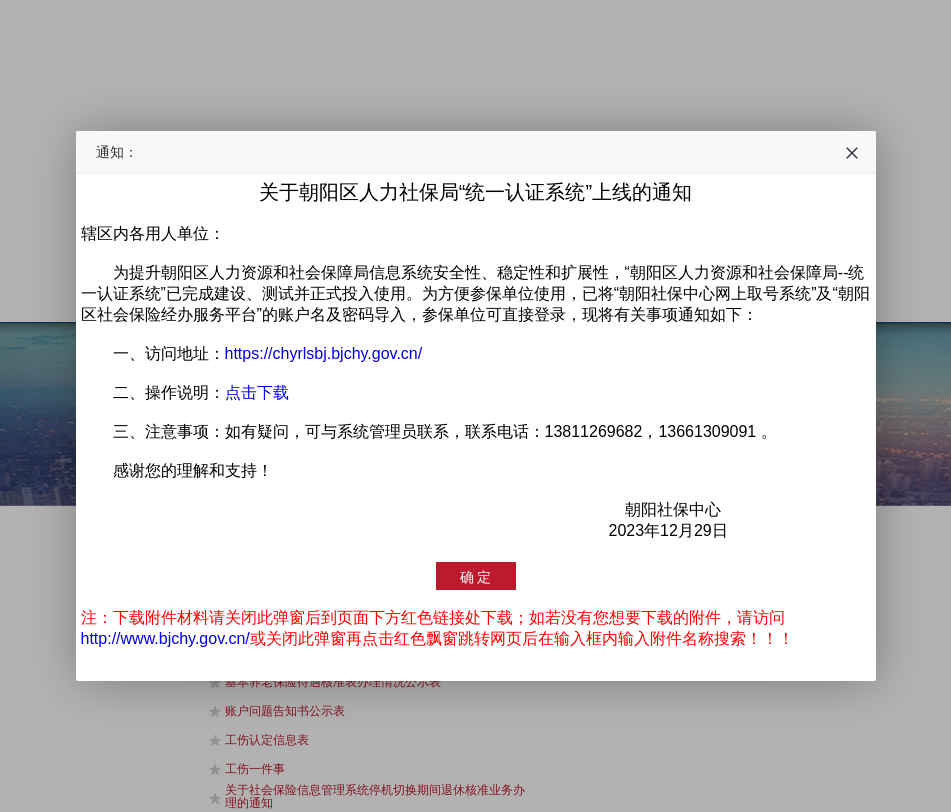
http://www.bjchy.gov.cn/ (165, 638)
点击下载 (257, 392)
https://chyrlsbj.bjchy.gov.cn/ (324, 353)
